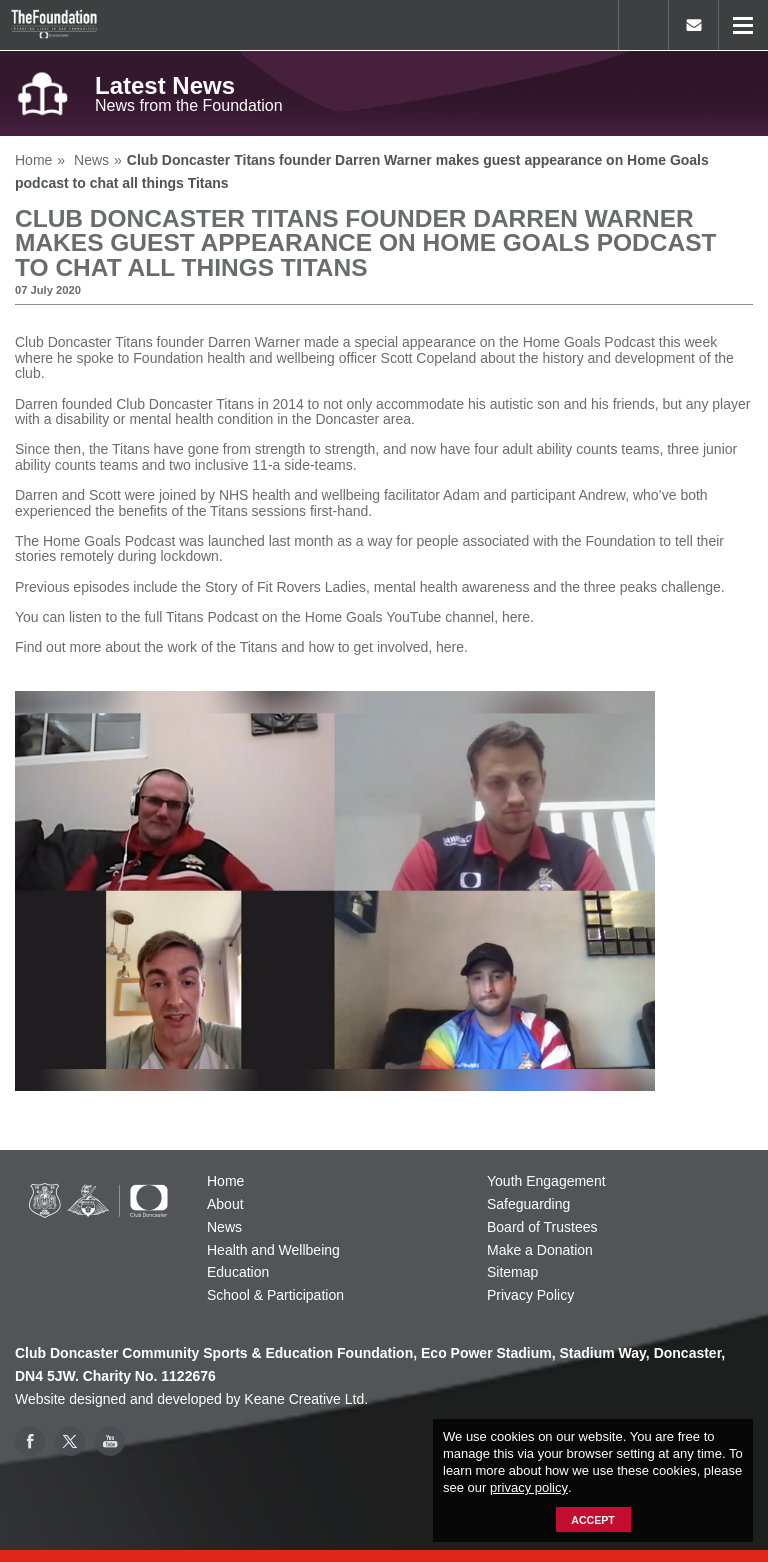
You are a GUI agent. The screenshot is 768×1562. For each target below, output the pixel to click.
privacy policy (529, 1487)
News (224, 1227)
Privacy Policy (530, 1295)
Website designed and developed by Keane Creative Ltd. (191, 1399)
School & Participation (275, 1295)
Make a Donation (540, 1250)
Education (238, 1272)
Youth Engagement (546, 1181)
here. (518, 617)
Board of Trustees (542, 1227)
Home (225, 1181)
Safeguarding (528, 1204)
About (225, 1204)
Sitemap (512, 1272)
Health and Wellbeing (273, 1250)
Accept (592, 1520)
